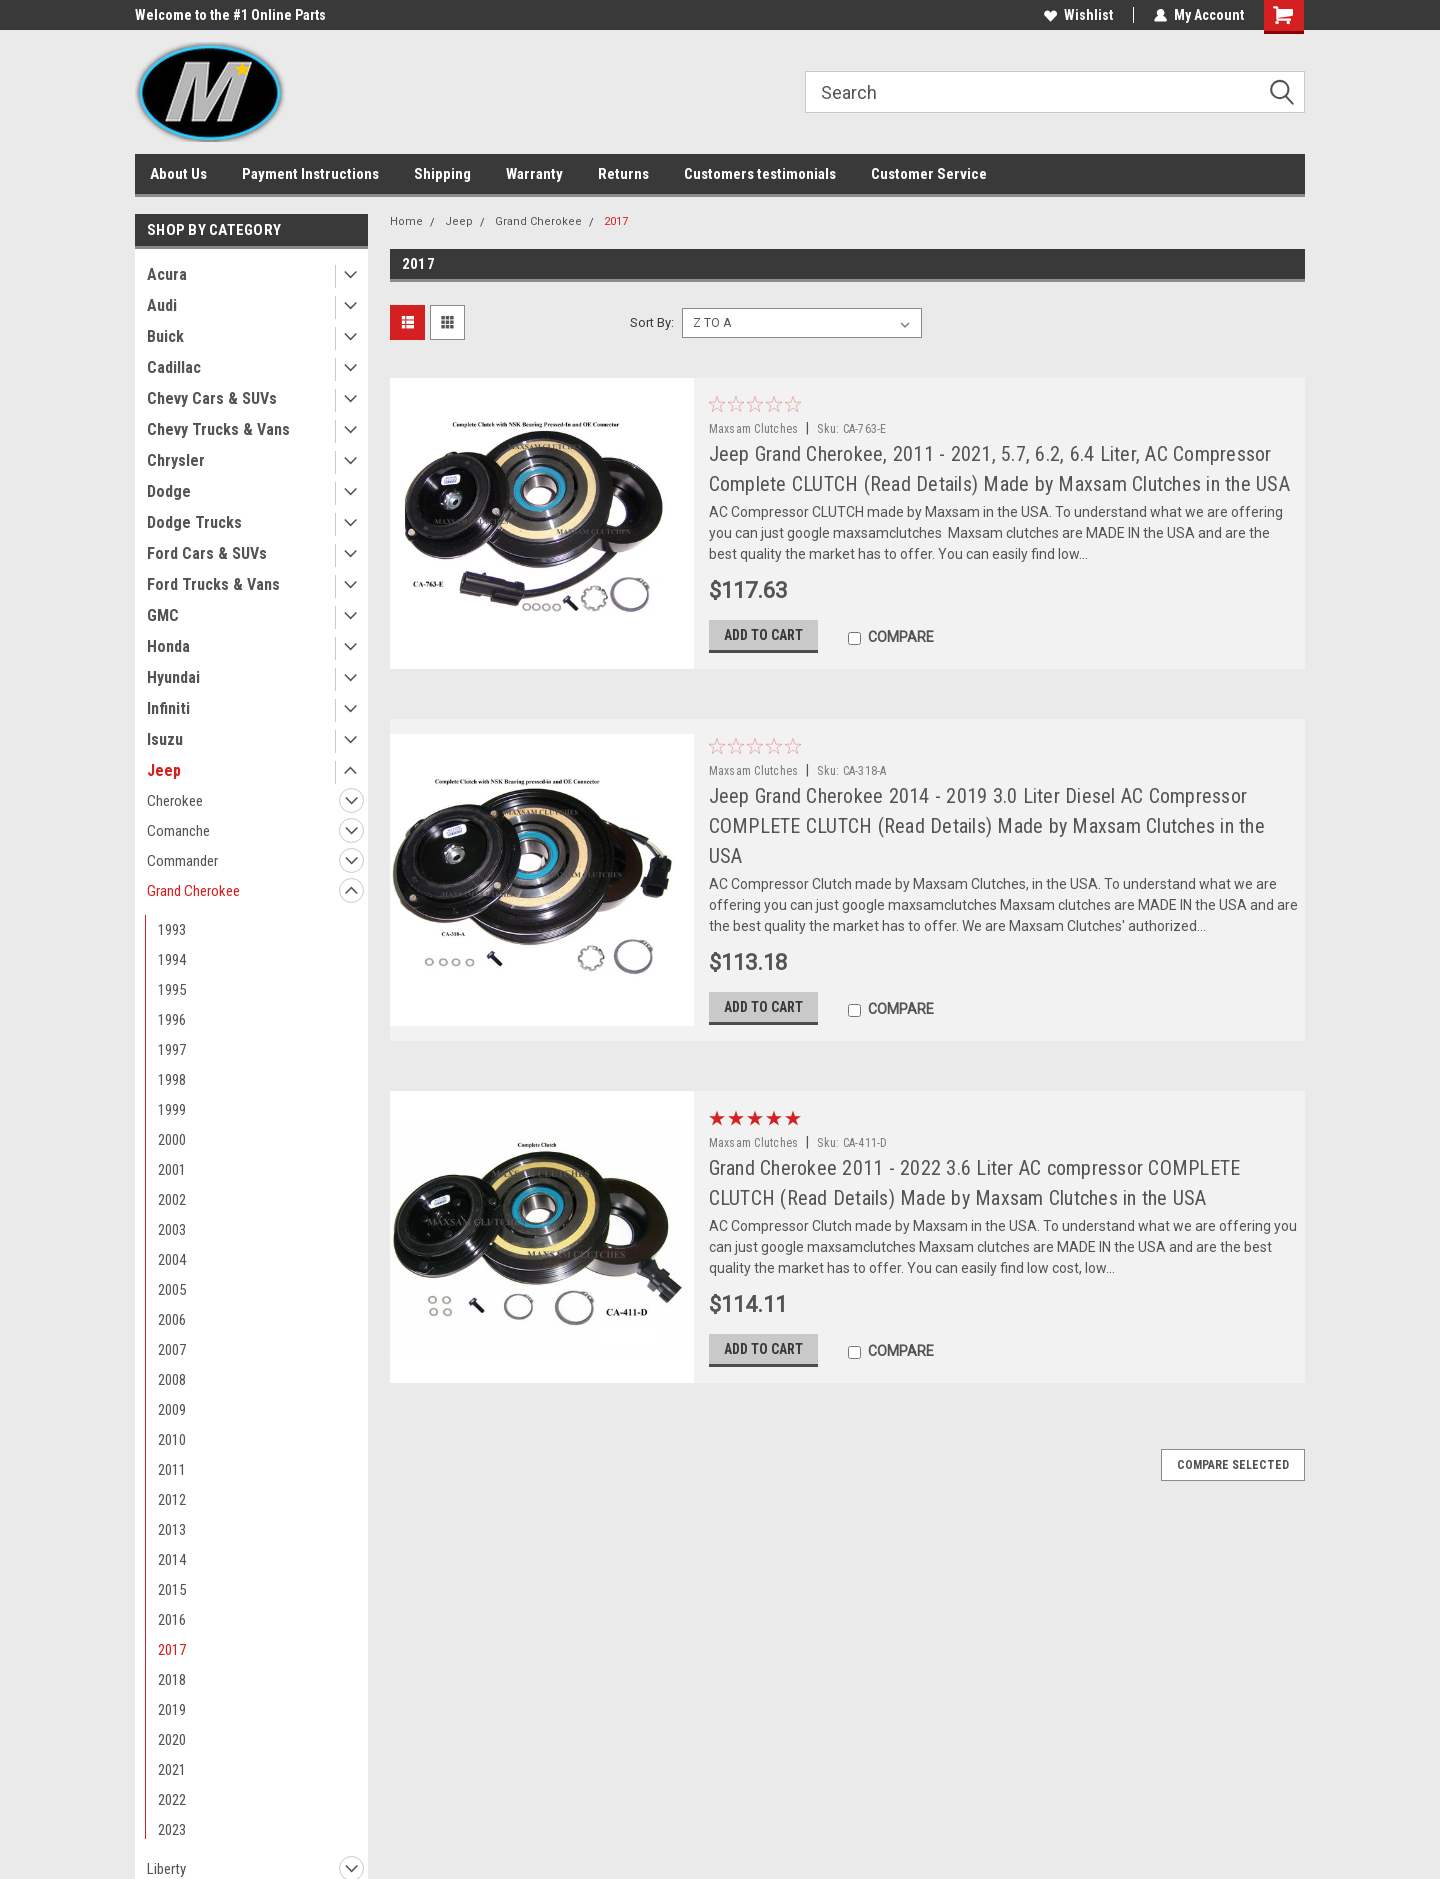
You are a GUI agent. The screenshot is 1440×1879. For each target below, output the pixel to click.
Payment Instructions (310, 174)
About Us (178, 174)
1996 (172, 1020)
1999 (172, 1110)
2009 (172, 1410)
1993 (172, 930)
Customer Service (929, 174)
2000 (172, 1140)
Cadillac (174, 367)
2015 (172, 1590)
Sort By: (652, 322)
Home (406, 221)
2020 (172, 1740)
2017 (172, 1650)
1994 (172, 960)
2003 (172, 1230)
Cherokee (175, 801)
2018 (172, 1680)
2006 (172, 1320)
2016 (172, 1620)
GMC (163, 615)
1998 (172, 1080)
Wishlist (1078, 15)
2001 (172, 1170)
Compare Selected (1233, 1465)
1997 (172, 1050)
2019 (172, 1710)
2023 (172, 1830)
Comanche (178, 831)
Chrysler (176, 460)
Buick (165, 336)
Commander (182, 861)
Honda (168, 646)
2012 (172, 1500)
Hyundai (173, 677)
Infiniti (168, 708)
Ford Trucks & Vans (213, 584)
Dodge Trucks (194, 522)
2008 (172, 1380)
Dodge (169, 491)
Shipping (442, 174)
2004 (172, 1260)
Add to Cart (763, 635)
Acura (167, 274)
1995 (172, 990)
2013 (172, 1530)
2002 (172, 1200)
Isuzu (165, 739)
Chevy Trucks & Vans (218, 429)
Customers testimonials (760, 174)
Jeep (164, 770)
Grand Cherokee (193, 891)
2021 (172, 1770)
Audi (162, 305)
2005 (172, 1290)
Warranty (534, 174)
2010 (172, 1440)
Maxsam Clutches (754, 429)
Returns (623, 174)
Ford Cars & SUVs (207, 553)
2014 (172, 1560)
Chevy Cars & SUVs (212, 398)
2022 (172, 1800)
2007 (172, 1350)
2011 (172, 1470)
